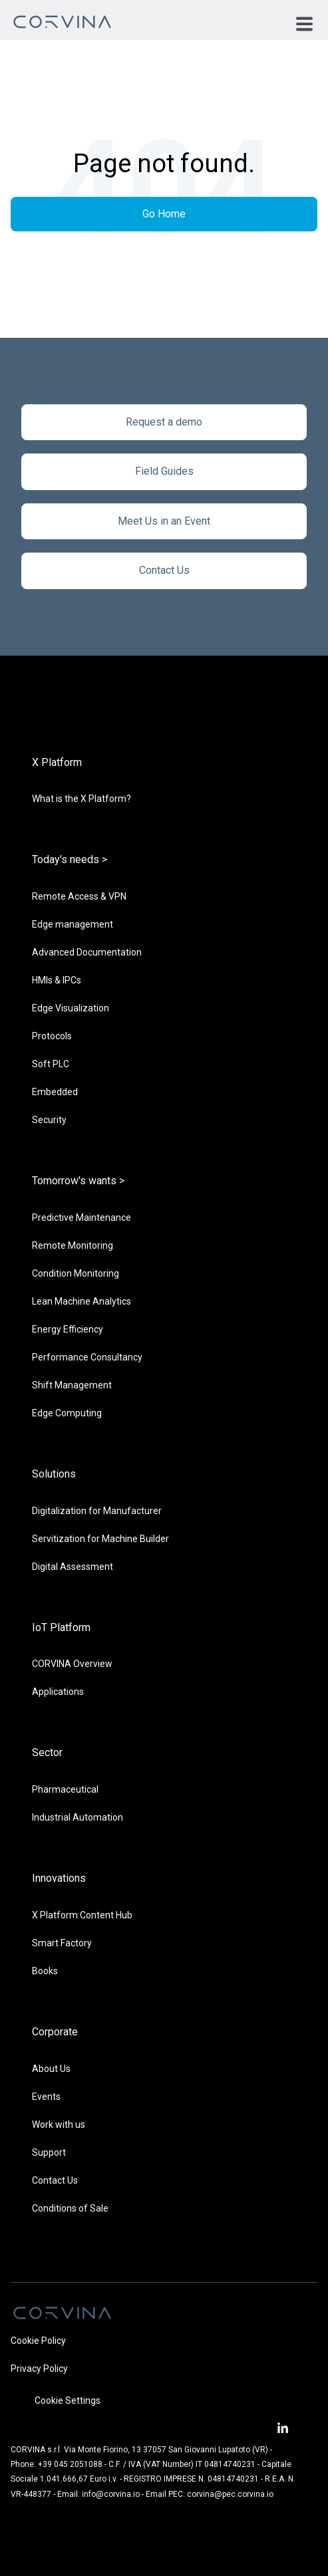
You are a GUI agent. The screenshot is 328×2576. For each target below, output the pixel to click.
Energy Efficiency (67, 1329)
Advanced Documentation (87, 952)
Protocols (52, 1036)
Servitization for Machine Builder (100, 1538)
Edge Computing (67, 1413)
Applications (58, 1691)
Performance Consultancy (87, 1357)
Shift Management (72, 1385)
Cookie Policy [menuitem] (38, 2340)
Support (49, 2152)
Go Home (164, 213)
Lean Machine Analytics (81, 1301)
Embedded (55, 1092)
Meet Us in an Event (164, 521)
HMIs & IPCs (56, 980)
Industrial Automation (77, 1817)
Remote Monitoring (72, 1245)
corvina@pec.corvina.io (230, 2494)
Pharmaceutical (65, 1789)
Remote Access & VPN (79, 896)
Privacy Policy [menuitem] (39, 2368)
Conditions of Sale (70, 2208)
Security (49, 1119)
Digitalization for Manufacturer (97, 1510)
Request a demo (164, 422)
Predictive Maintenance (81, 1217)
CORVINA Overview (72, 1663)
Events (46, 2096)
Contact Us (164, 570)
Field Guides (164, 471)
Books (45, 1971)
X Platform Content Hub (82, 1915)
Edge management (72, 924)
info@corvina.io (111, 2494)
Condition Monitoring (75, 1273)
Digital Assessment (72, 1566)
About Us (51, 2068)
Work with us (58, 2124)
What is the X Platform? (81, 798)
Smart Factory (62, 1943)
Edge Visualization (70, 1008)
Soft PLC (50, 1064)
